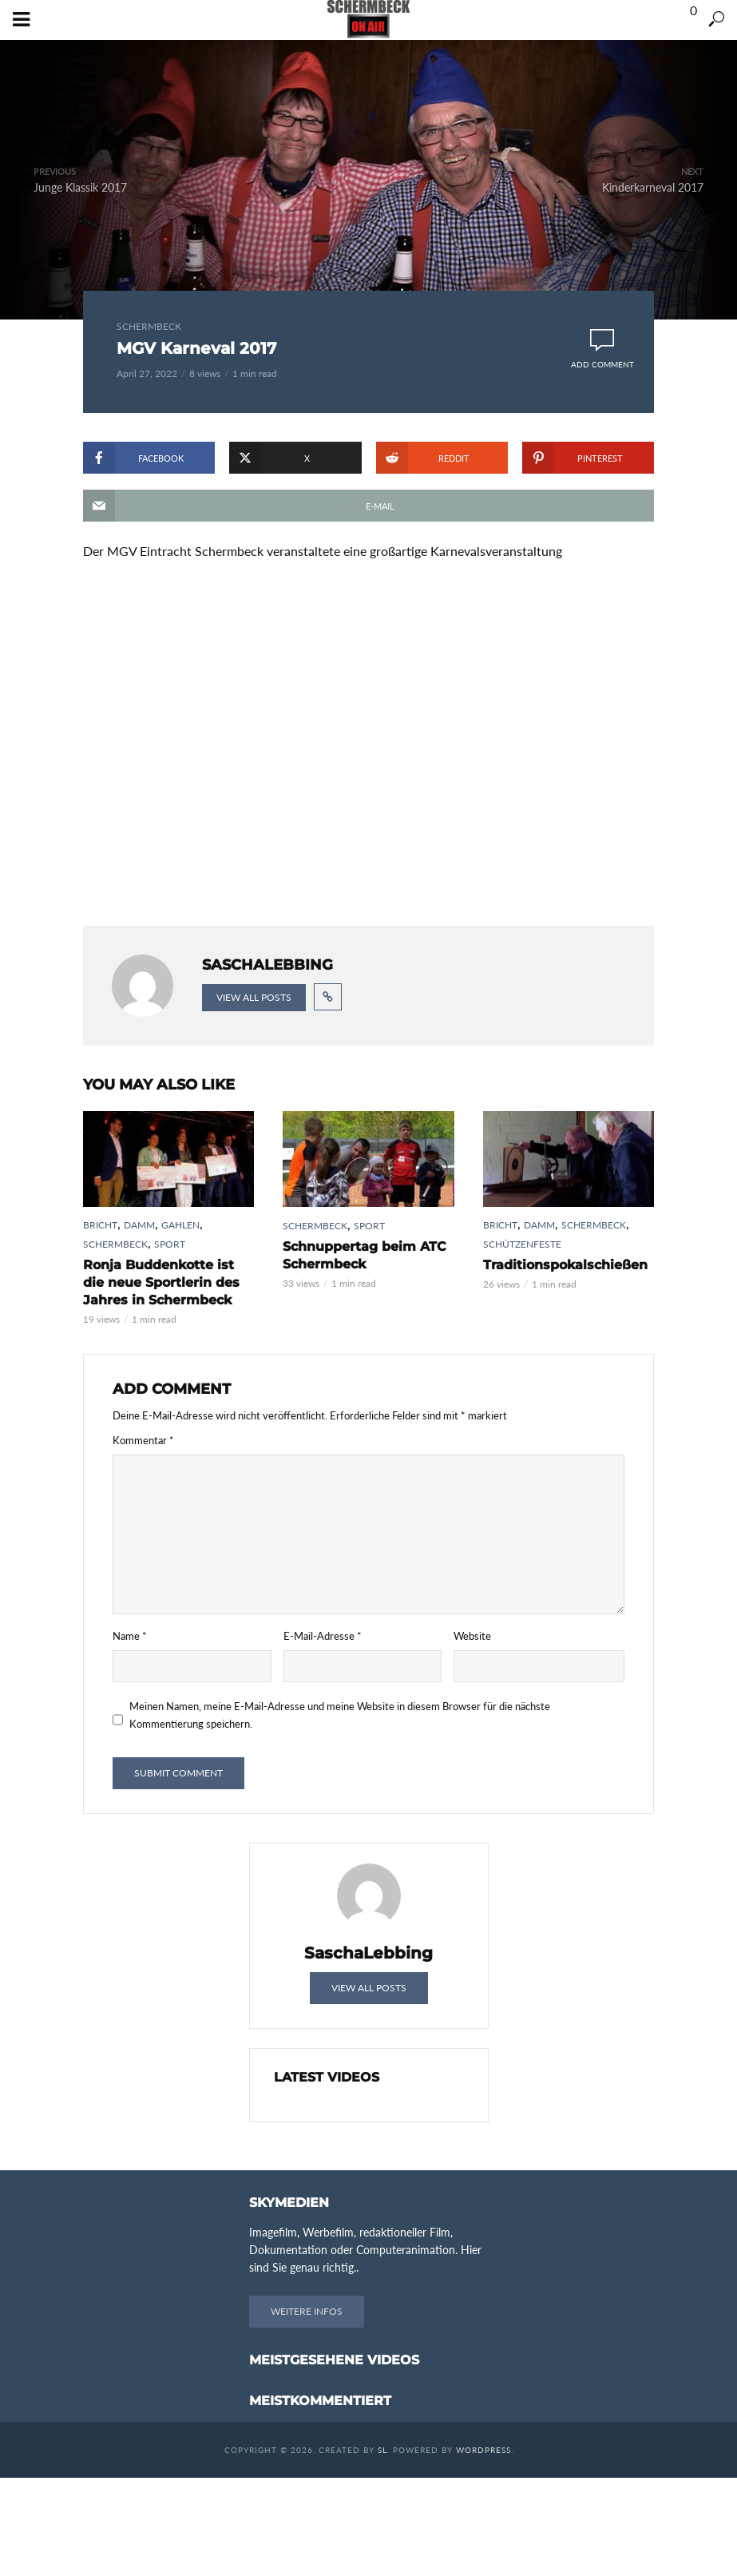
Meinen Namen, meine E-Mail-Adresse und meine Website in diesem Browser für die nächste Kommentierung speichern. (339, 1714)
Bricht (100, 1225)
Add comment (602, 364)
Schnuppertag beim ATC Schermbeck (364, 1255)
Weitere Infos (307, 2311)
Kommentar (143, 1440)
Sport (169, 1244)
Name (130, 1635)
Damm (139, 1225)
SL (382, 2450)
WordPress (483, 2450)
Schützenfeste (522, 1244)
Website (472, 1635)
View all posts (253, 997)
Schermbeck (149, 326)
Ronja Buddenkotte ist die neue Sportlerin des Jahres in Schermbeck (161, 1282)
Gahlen (180, 1225)
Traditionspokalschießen (565, 1264)
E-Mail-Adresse (322, 1635)
